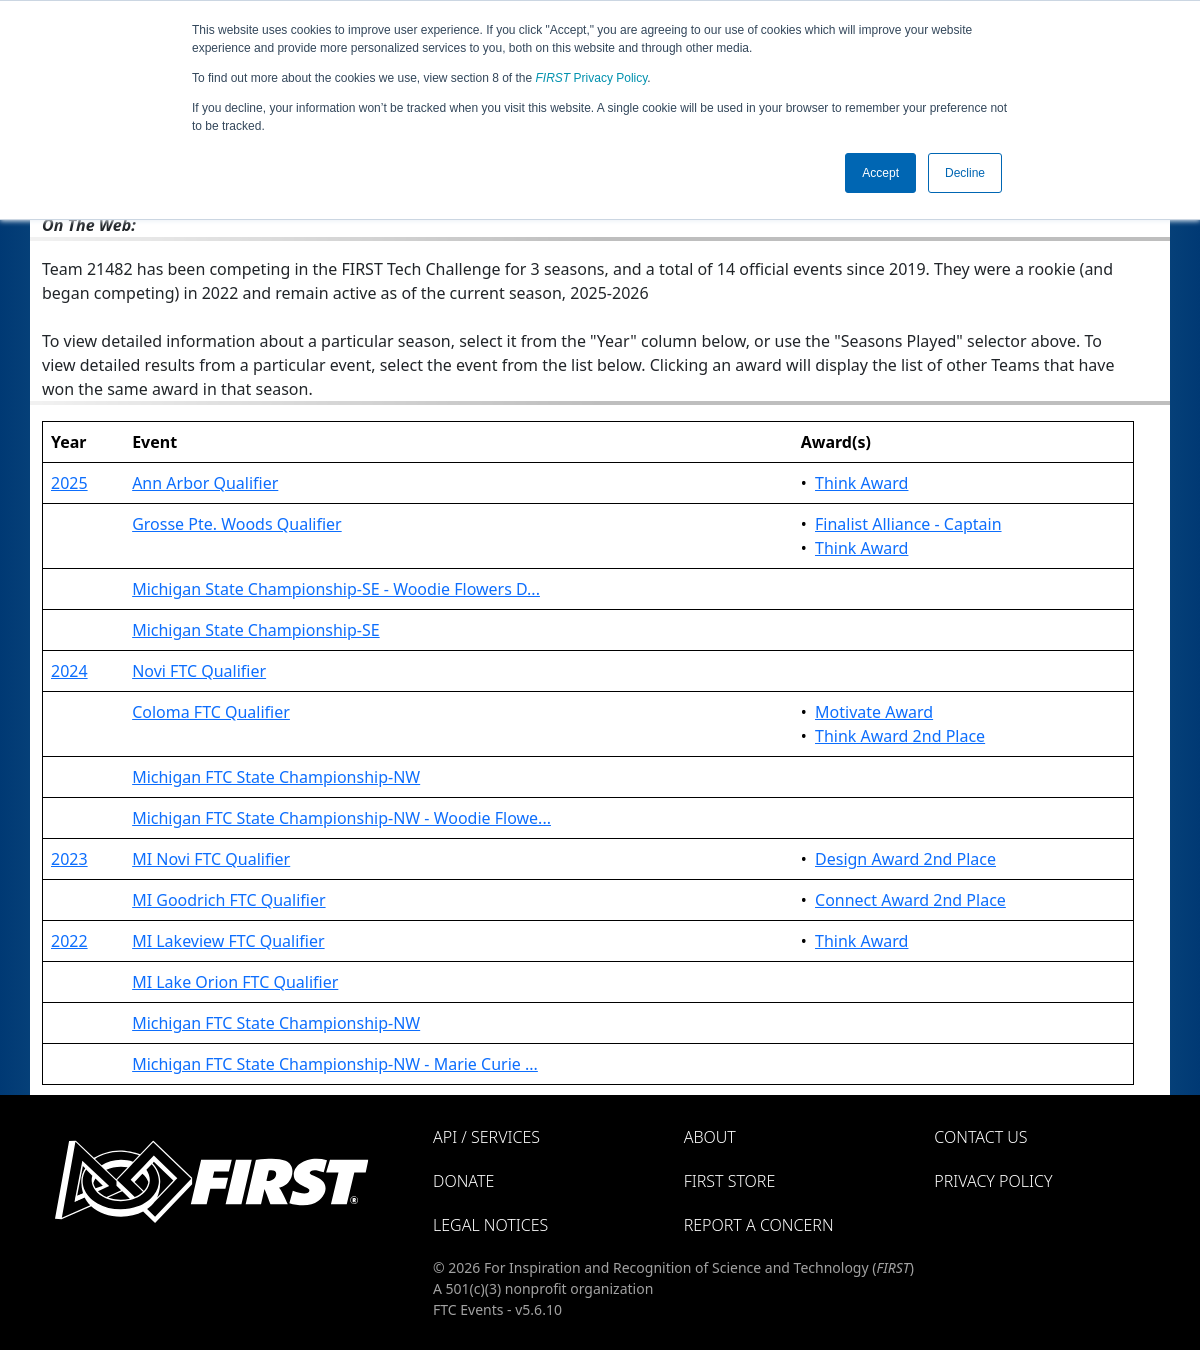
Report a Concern (759, 1225)
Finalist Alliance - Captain (908, 524)
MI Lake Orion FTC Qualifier (235, 982)
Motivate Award (874, 712)
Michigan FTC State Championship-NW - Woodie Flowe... (341, 818)
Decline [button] (965, 173)
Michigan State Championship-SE (256, 630)
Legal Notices (490, 1225)
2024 (69, 671)
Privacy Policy (592, 78)
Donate (463, 1181)
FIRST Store (730, 1181)
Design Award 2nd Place (905, 859)
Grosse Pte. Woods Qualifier (237, 524)
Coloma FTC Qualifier (211, 712)
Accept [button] (880, 173)
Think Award (861, 483)
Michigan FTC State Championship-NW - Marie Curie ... (335, 1064)
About (710, 1137)
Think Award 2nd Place (900, 736)
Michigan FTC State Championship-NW (276, 777)
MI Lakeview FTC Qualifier (228, 941)
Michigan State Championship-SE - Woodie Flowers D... (336, 589)
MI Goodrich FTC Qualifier (228, 900)
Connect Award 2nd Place (910, 900)
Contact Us (980, 1137)
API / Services (486, 1137)
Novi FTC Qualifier (199, 671)
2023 (69, 859)
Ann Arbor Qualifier (205, 483)
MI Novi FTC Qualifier (211, 859)
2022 (69, 941)
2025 (69, 483)
